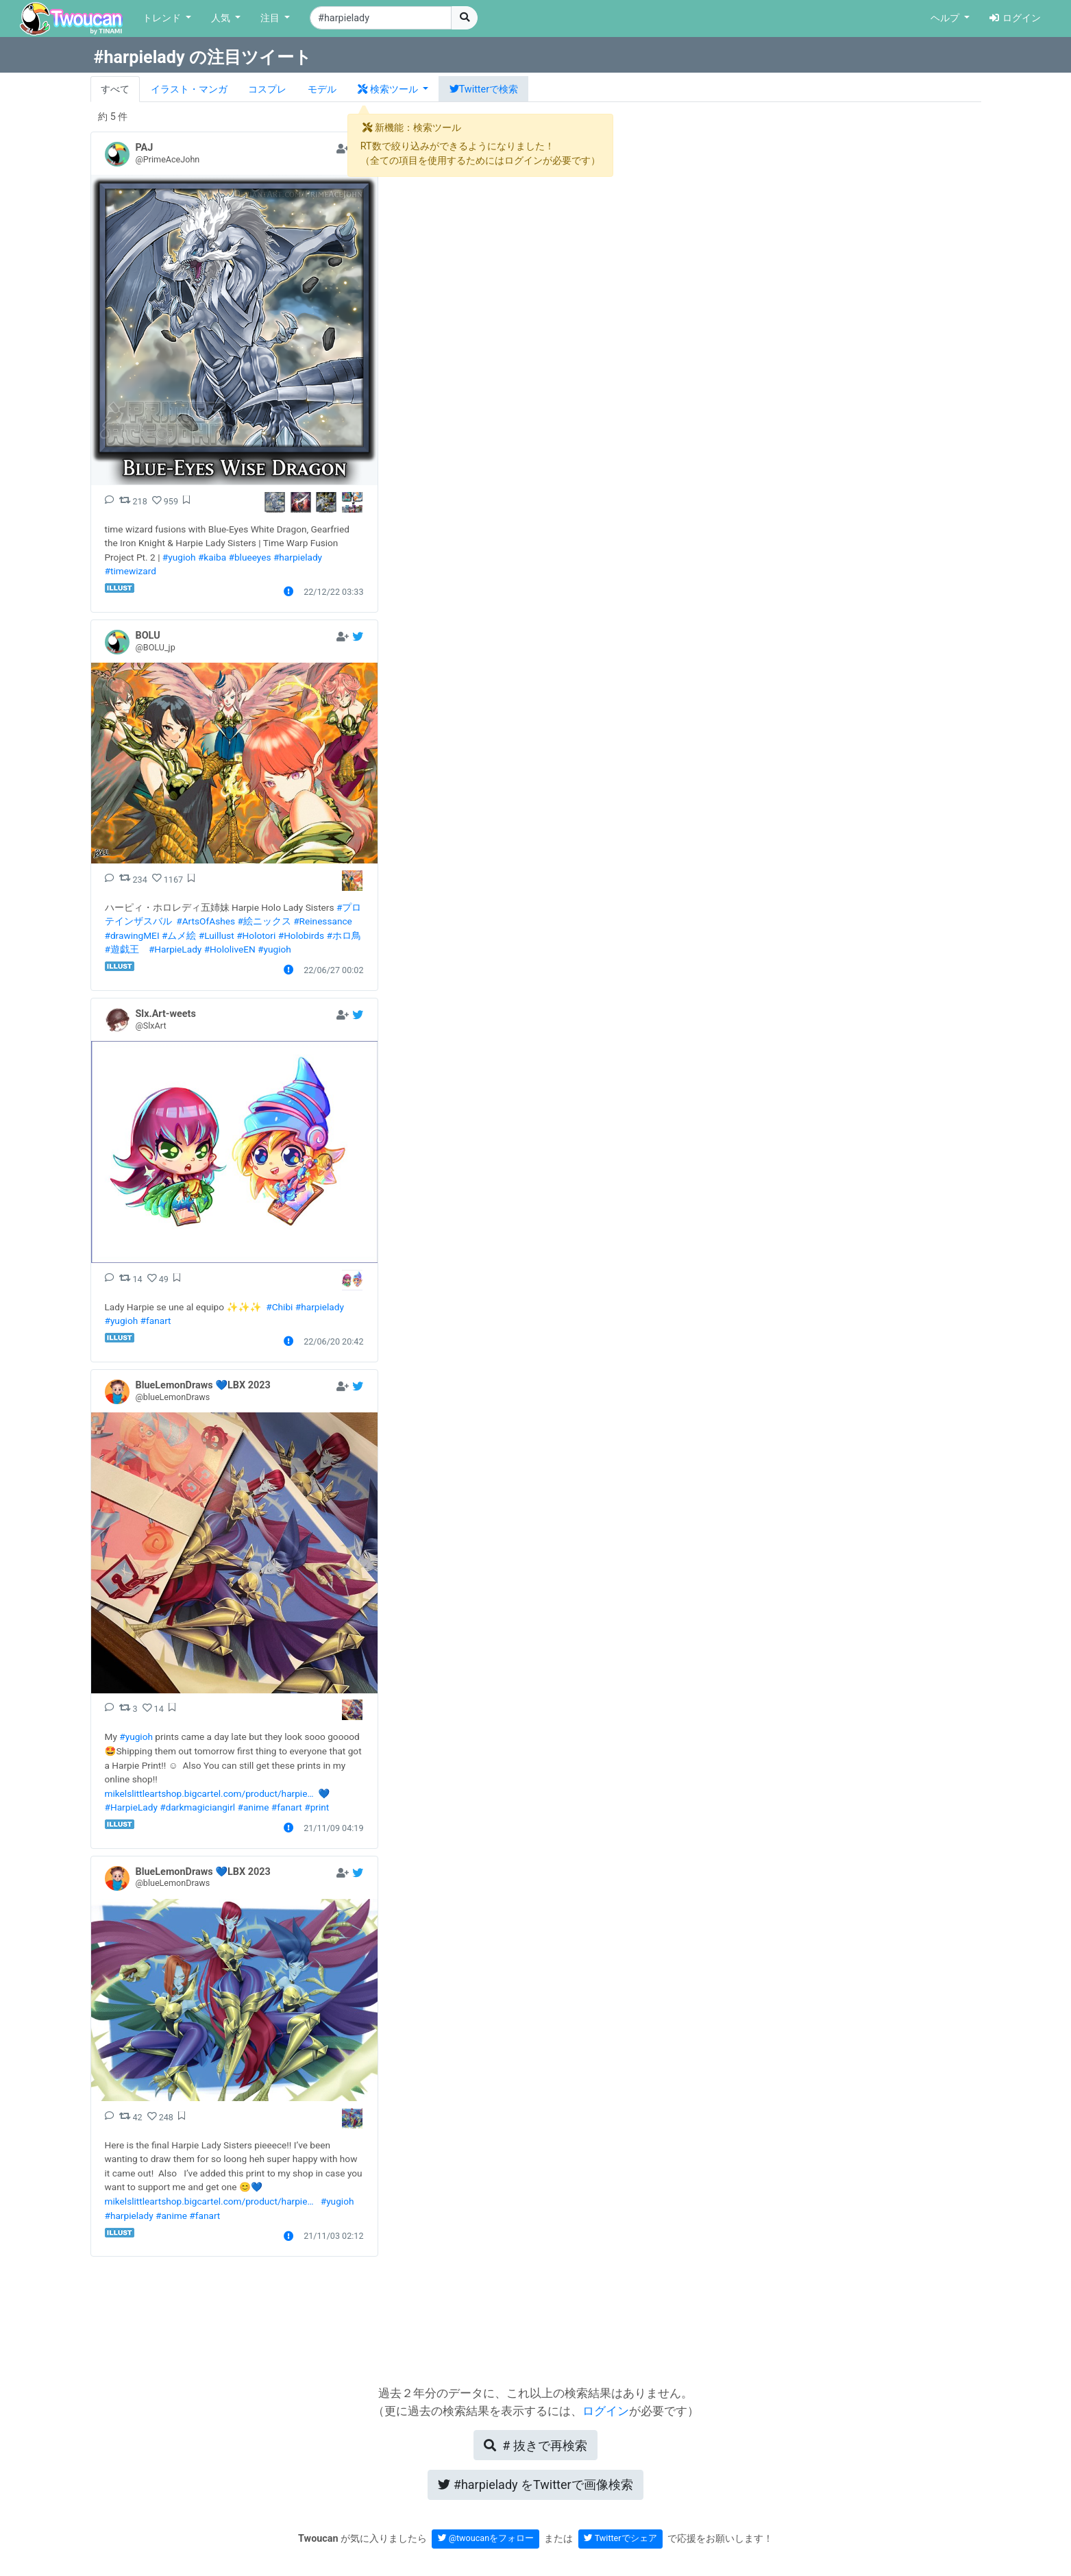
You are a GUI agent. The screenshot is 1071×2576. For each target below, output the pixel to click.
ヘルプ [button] (946, 18)
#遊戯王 (122, 949)
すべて (115, 89)
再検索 (535, 2445)
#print (316, 1807)
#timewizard (130, 570)
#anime (253, 1807)
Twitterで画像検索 (535, 2484)
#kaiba (212, 557)
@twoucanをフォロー (486, 2538)
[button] (393, 89)
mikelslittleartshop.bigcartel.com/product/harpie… (209, 1793)
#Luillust (216, 935)
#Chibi (279, 1306)
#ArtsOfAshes (205, 921)
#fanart (155, 1320)
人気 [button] (222, 18)
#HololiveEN (230, 949)
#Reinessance (322, 921)
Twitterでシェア (620, 2538)
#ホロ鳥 (343, 935)
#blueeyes (250, 557)
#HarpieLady (175, 949)
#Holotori (255, 935)
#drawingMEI (132, 935)
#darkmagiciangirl (197, 1807)
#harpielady (297, 557)
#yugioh (179, 557)
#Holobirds (301, 935)
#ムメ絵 (179, 935)
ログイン (1015, 18)
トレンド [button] (163, 18)
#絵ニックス (264, 921)
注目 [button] (271, 18)
